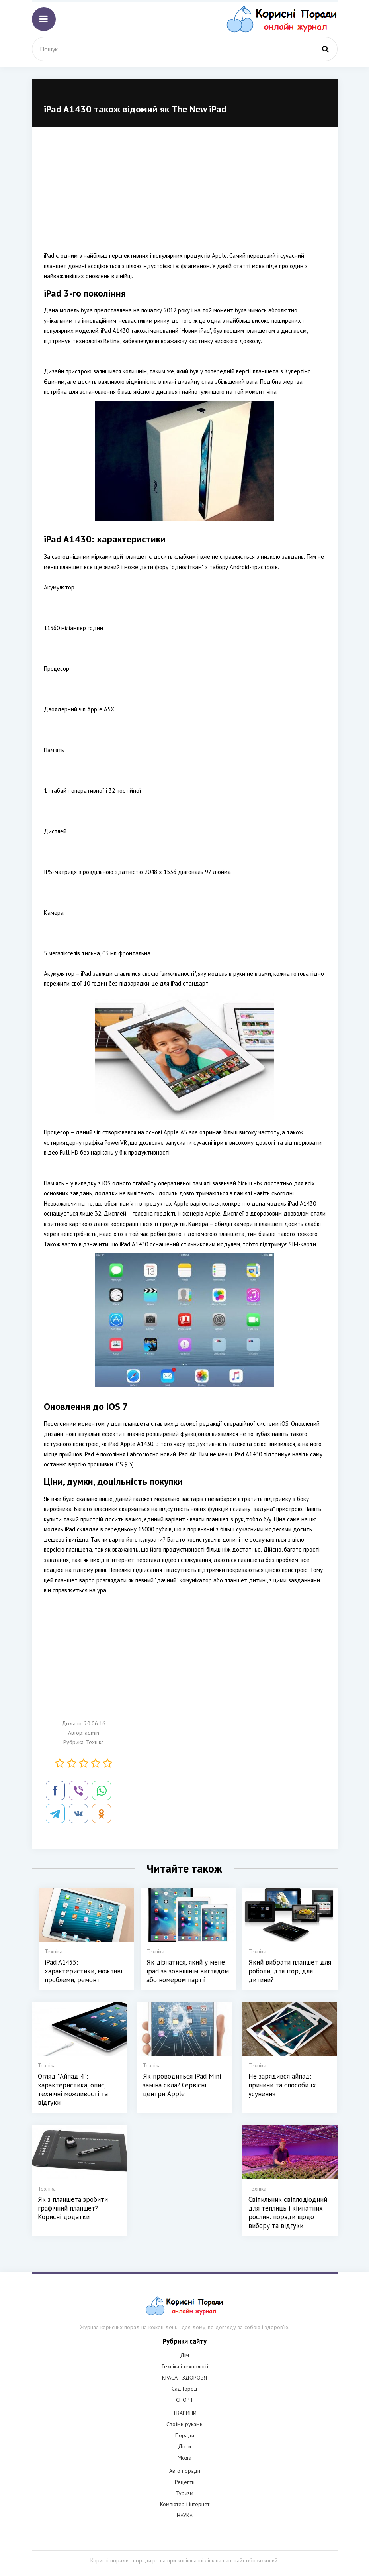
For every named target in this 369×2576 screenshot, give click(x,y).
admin (92, 1732)
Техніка (95, 1742)
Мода (184, 2457)
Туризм (184, 2493)
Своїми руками (184, 2424)
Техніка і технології (184, 2366)
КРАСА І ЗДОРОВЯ (184, 2377)
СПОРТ (184, 2399)
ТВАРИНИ (185, 2413)
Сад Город (184, 2388)
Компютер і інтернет (184, 2504)
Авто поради (184, 2470)
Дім (184, 2355)
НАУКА (185, 2515)
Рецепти (185, 2482)
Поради (184, 2435)
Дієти (184, 2446)
